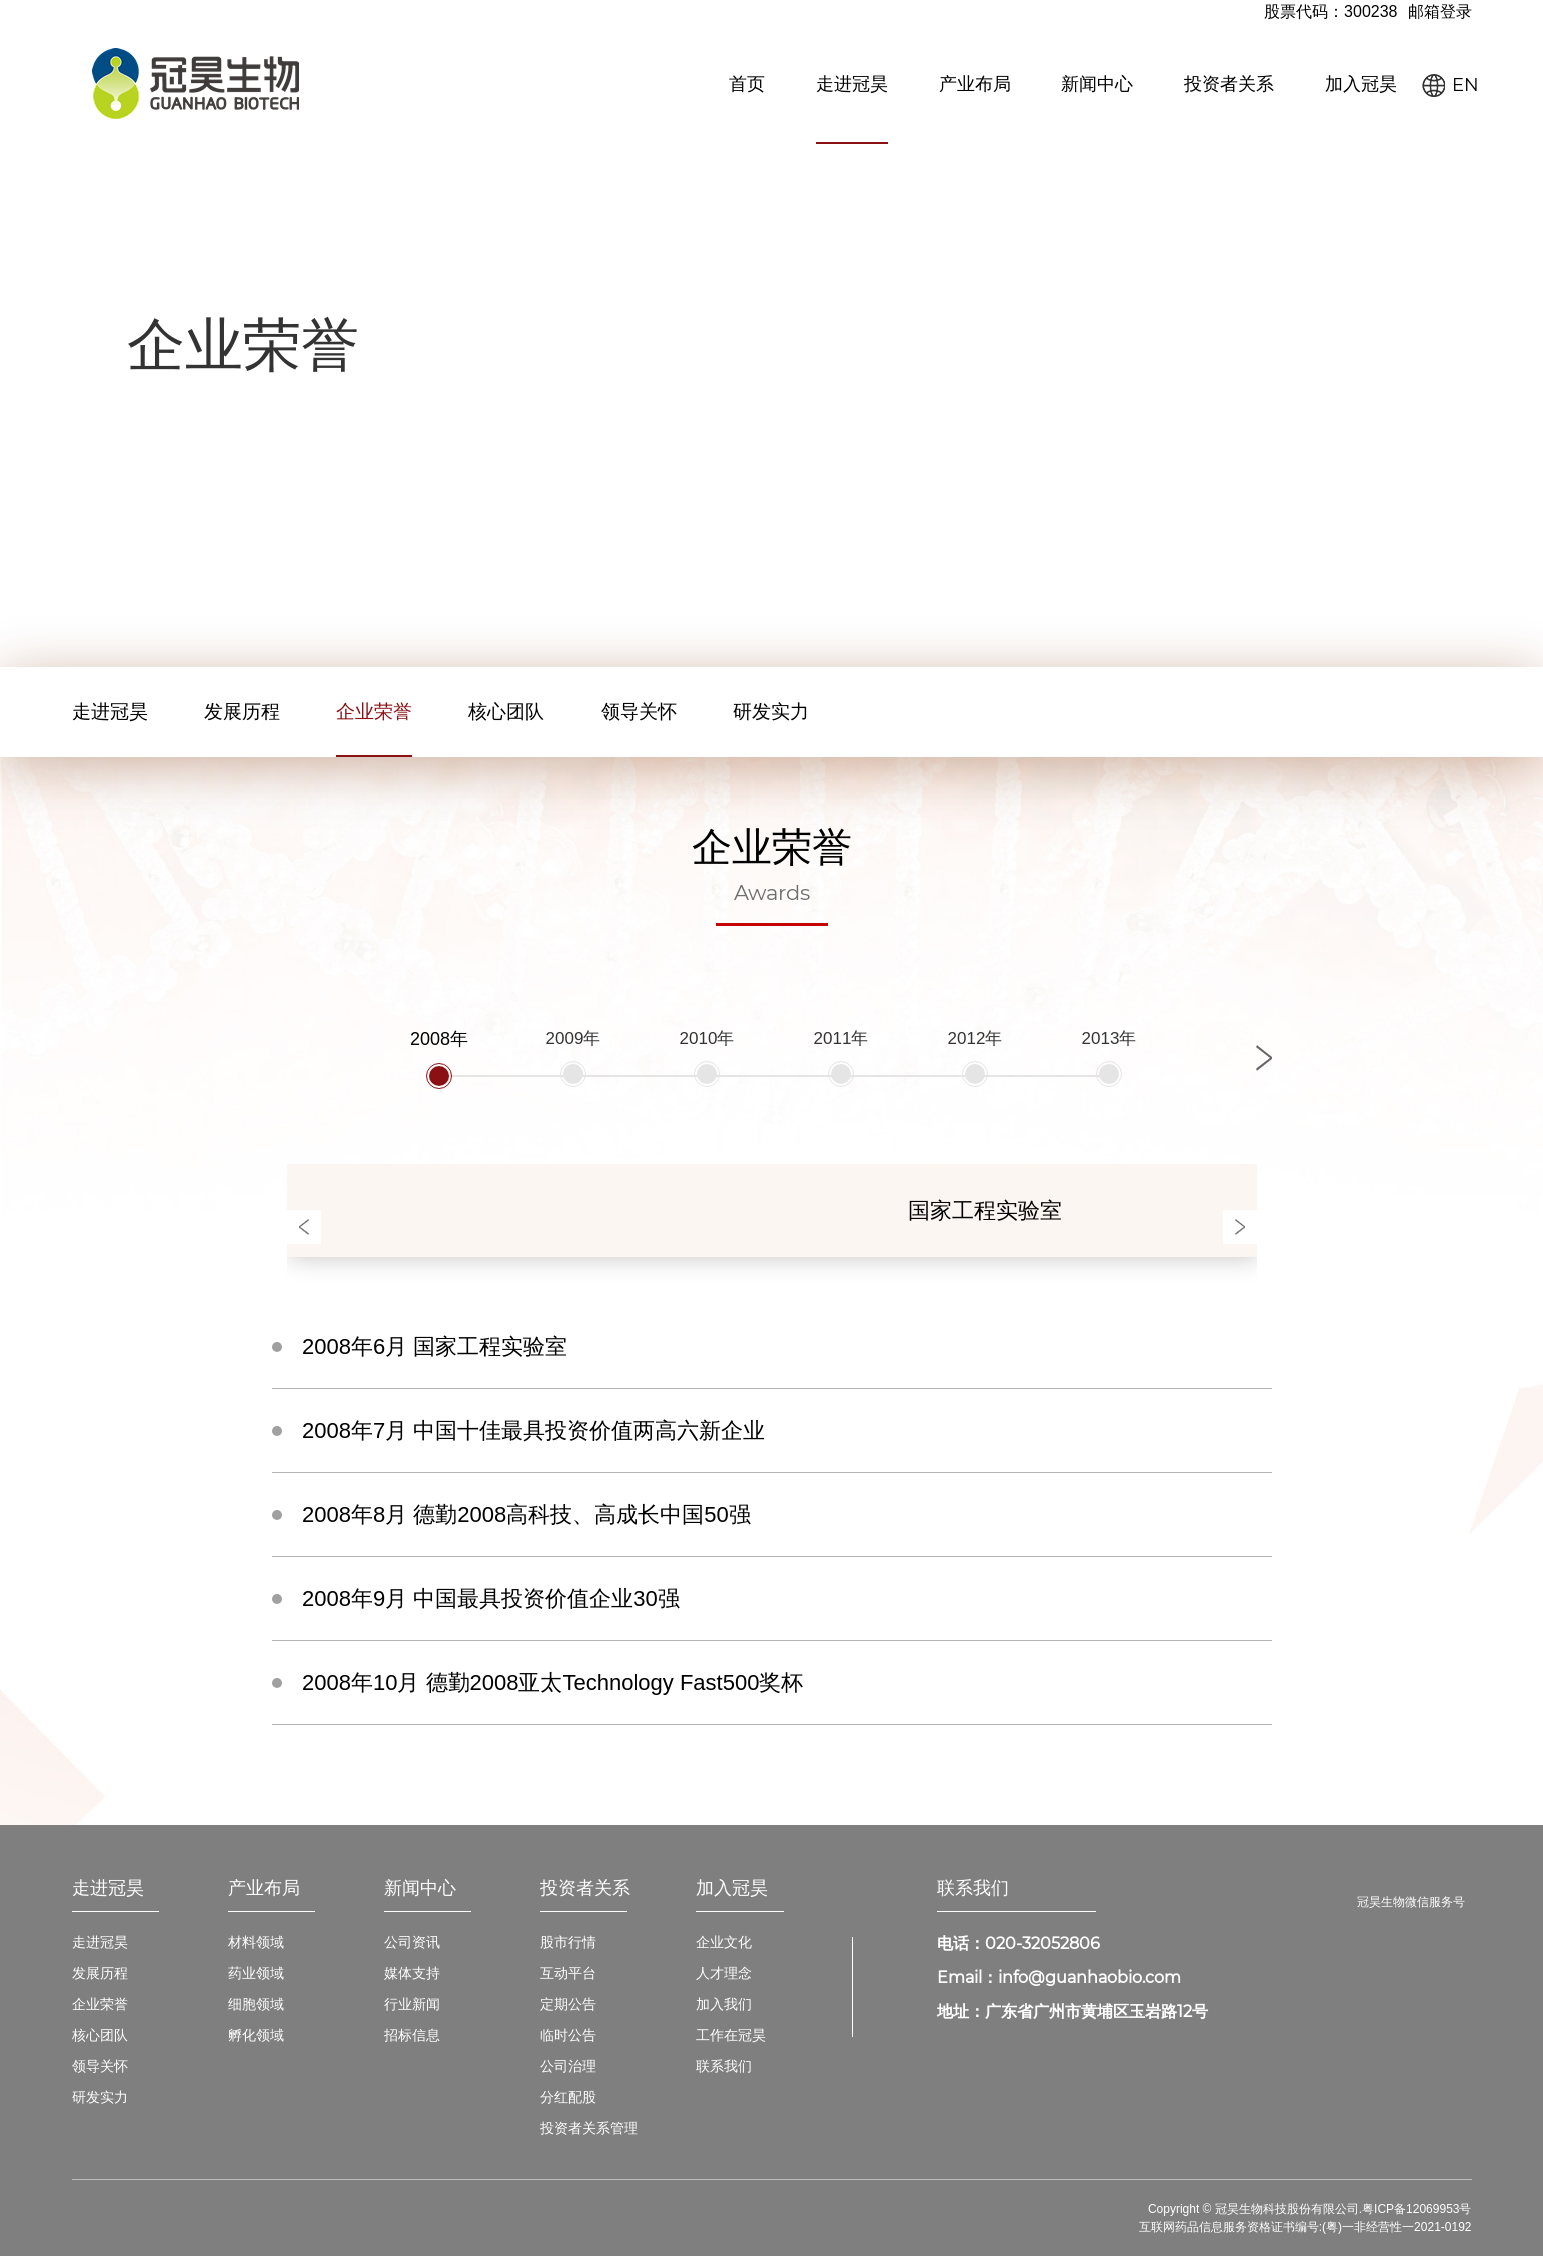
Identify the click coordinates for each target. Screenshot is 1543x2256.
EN (1465, 85)
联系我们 (724, 2066)
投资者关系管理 (589, 2128)
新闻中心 (1097, 84)
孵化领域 (256, 2035)
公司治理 (568, 2066)
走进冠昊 (852, 84)
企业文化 (724, 1942)
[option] (439, 1057)
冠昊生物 (195, 83)
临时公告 (568, 2035)
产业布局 (975, 84)
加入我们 (724, 2004)
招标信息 (412, 2035)
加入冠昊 (1361, 84)
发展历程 (242, 711)
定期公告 (568, 2004)
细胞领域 (256, 2004)
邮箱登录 (1440, 11)
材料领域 (256, 1942)
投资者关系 (1229, 84)
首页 (747, 84)
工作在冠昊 (731, 2035)
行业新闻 (412, 2004)
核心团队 (506, 711)
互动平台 (568, 1973)
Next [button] (1264, 1058)
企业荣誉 (374, 711)
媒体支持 (412, 1973)
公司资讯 (412, 1942)
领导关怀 (639, 711)
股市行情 (568, 1942)
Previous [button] (304, 1227)
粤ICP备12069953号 (1416, 2209)
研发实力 (771, 711)
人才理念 (724, 1973)
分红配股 (568, 2097)
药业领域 (256, 1973)
